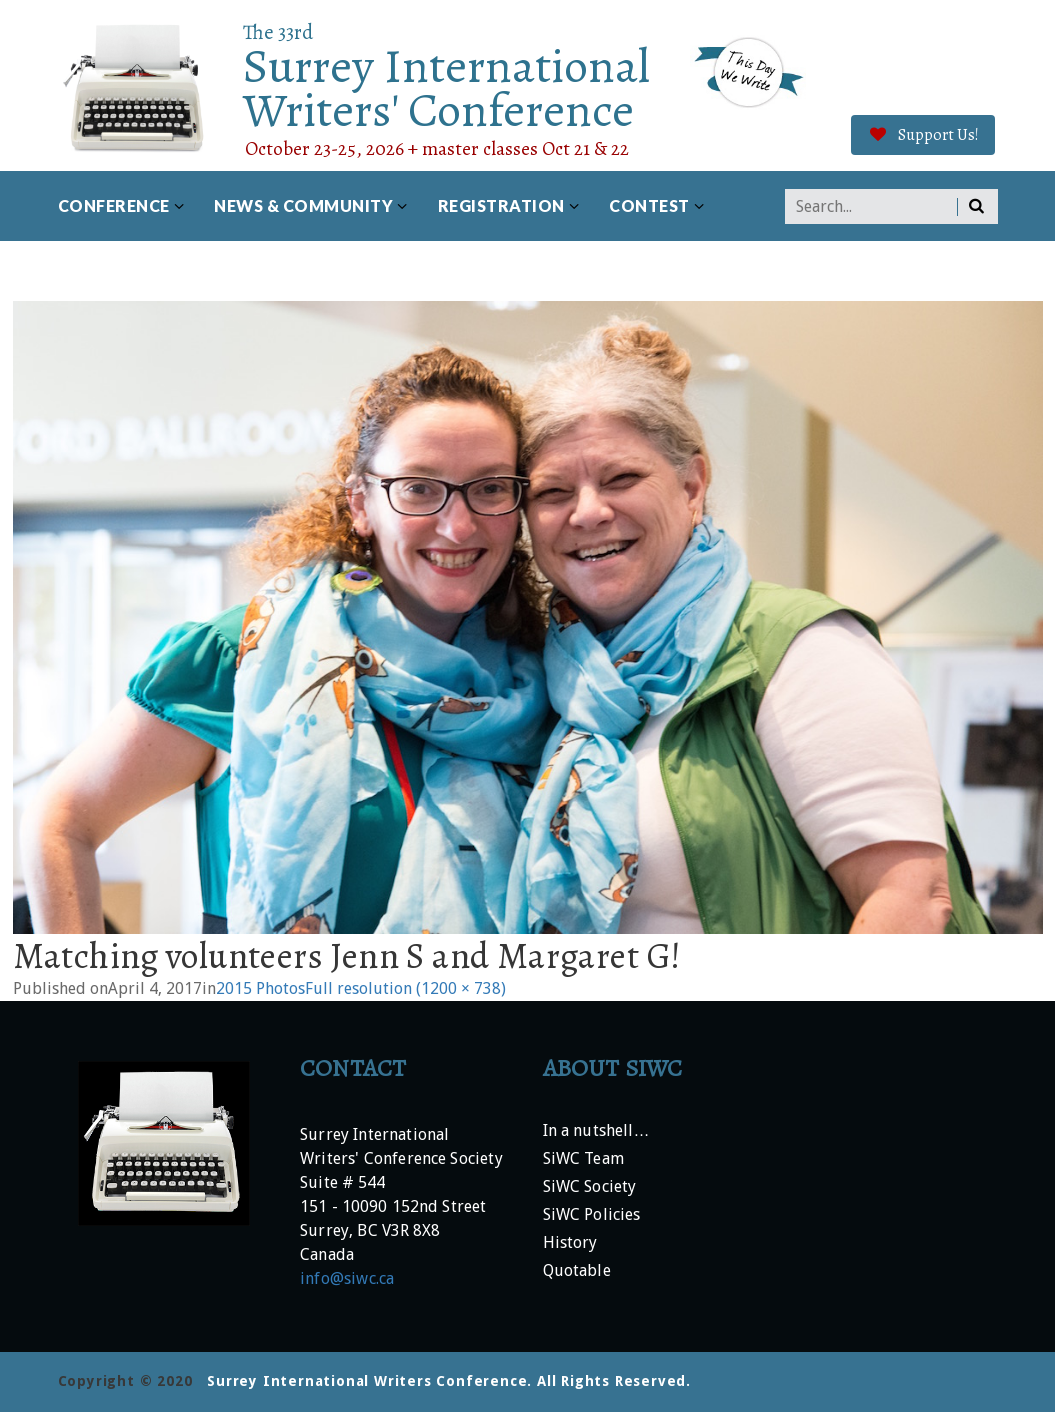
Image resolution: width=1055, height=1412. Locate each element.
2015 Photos (260, 988)
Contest (649, 205)
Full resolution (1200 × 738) (405, 988)
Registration (501, 205)
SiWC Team (583, 1159)
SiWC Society (590, 1187)
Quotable (577, 1271)
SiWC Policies (592, 1215)
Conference (114, 205)
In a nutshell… (596, 1131)
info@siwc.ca (347, 1278)
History (570, 1243)
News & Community (303, 205)
